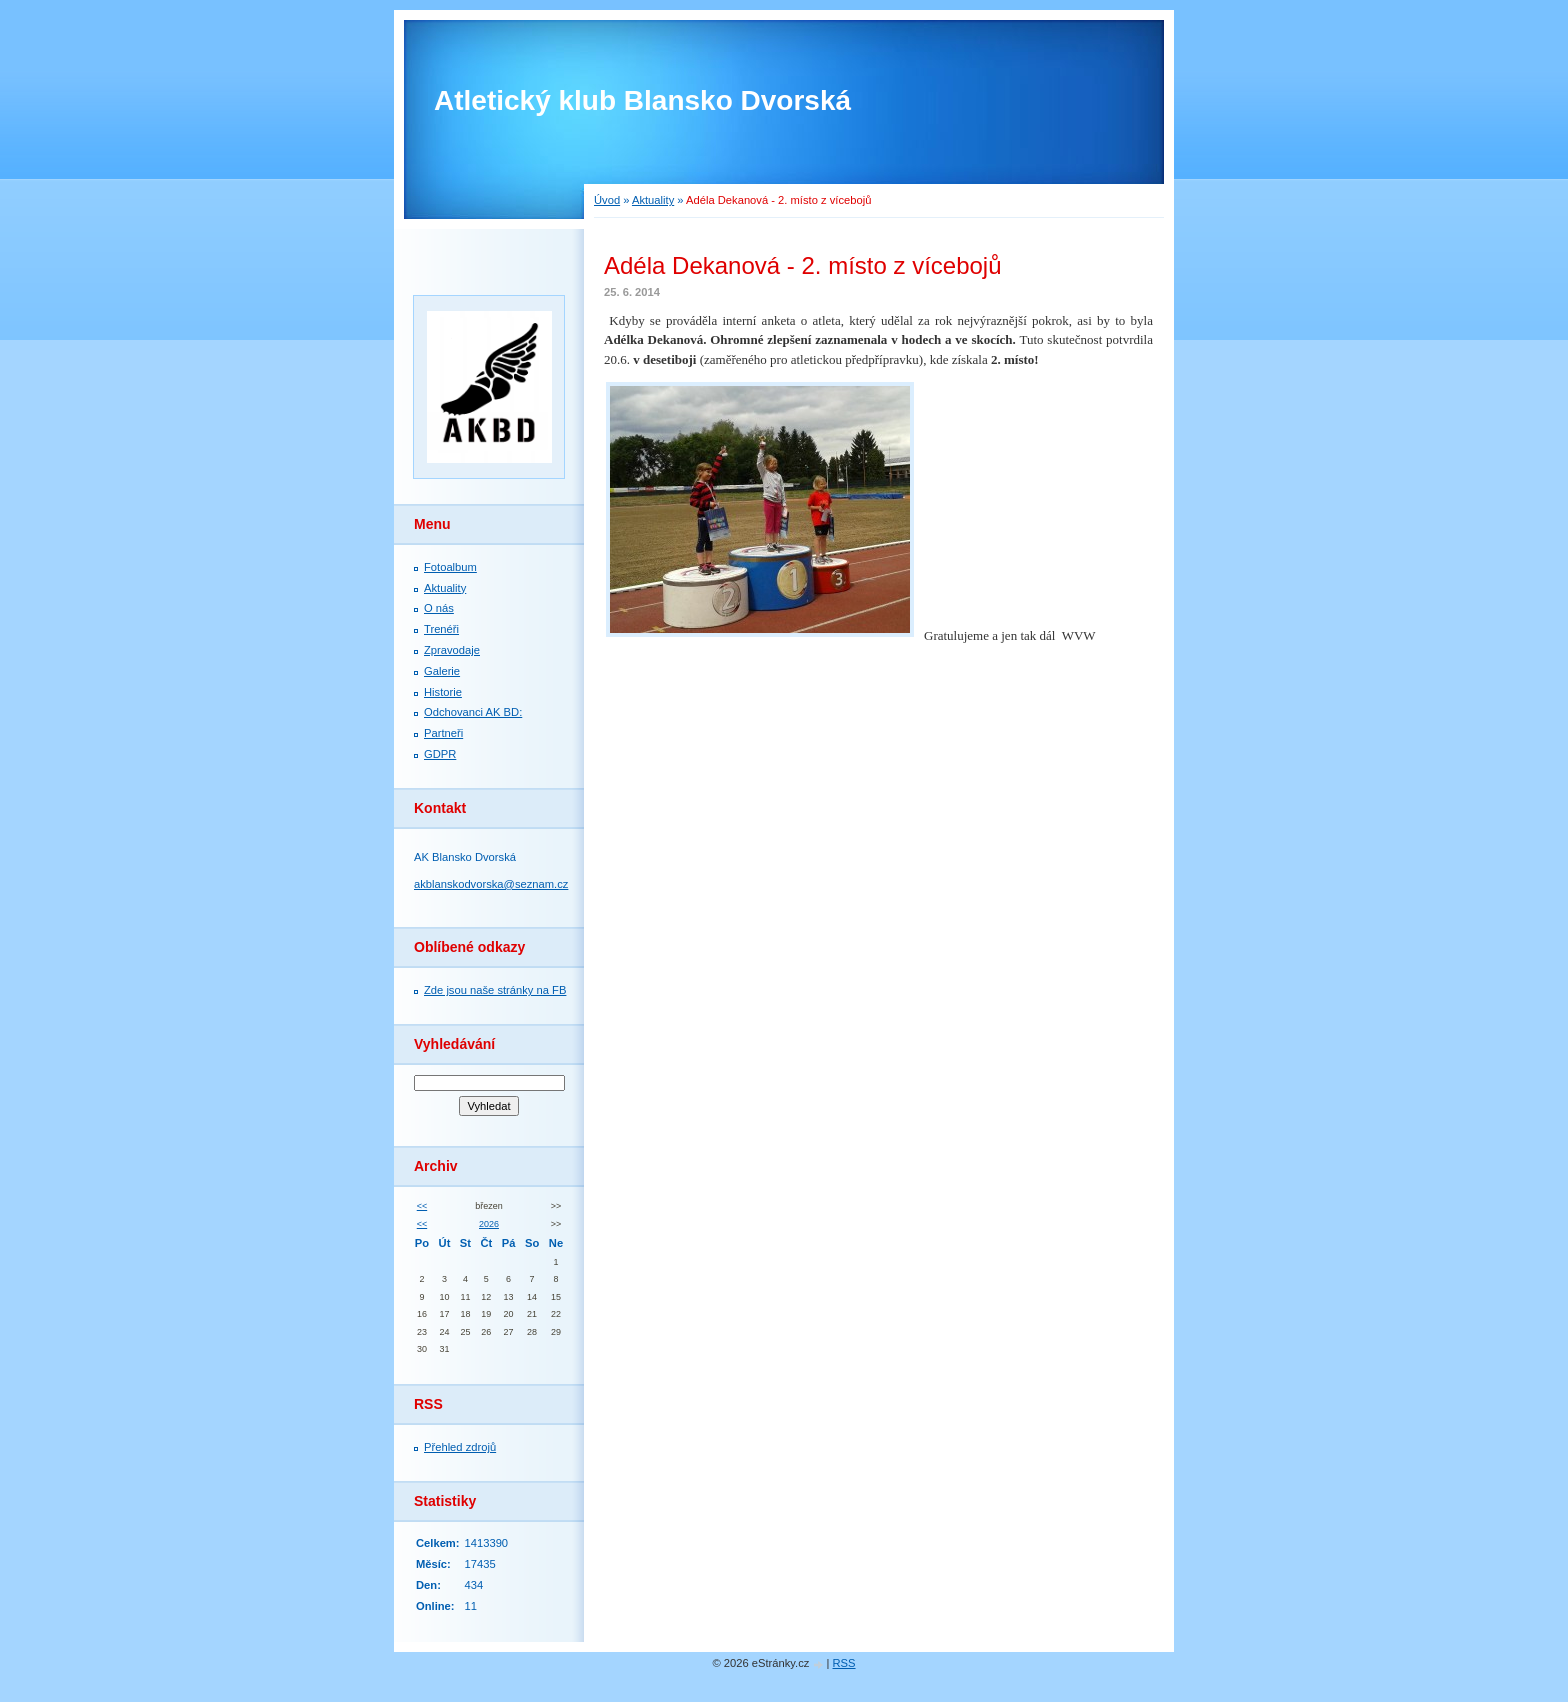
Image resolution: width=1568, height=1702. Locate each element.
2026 (489, 1224)
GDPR (440, 754)
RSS (844, 1663)
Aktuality (653, 200)
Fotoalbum (450, 567)
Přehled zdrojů (460, 1447)
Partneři (443, 733)
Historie (443, 692)
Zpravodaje (452, 650)
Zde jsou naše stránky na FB (495, 990)
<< (422, 1206)
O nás (439, 608)
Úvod (607, 200)
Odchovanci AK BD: (473, 712)
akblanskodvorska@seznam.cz (491, 884)
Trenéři (441, 629)
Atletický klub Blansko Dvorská (642, 100)
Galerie (442, 671)
